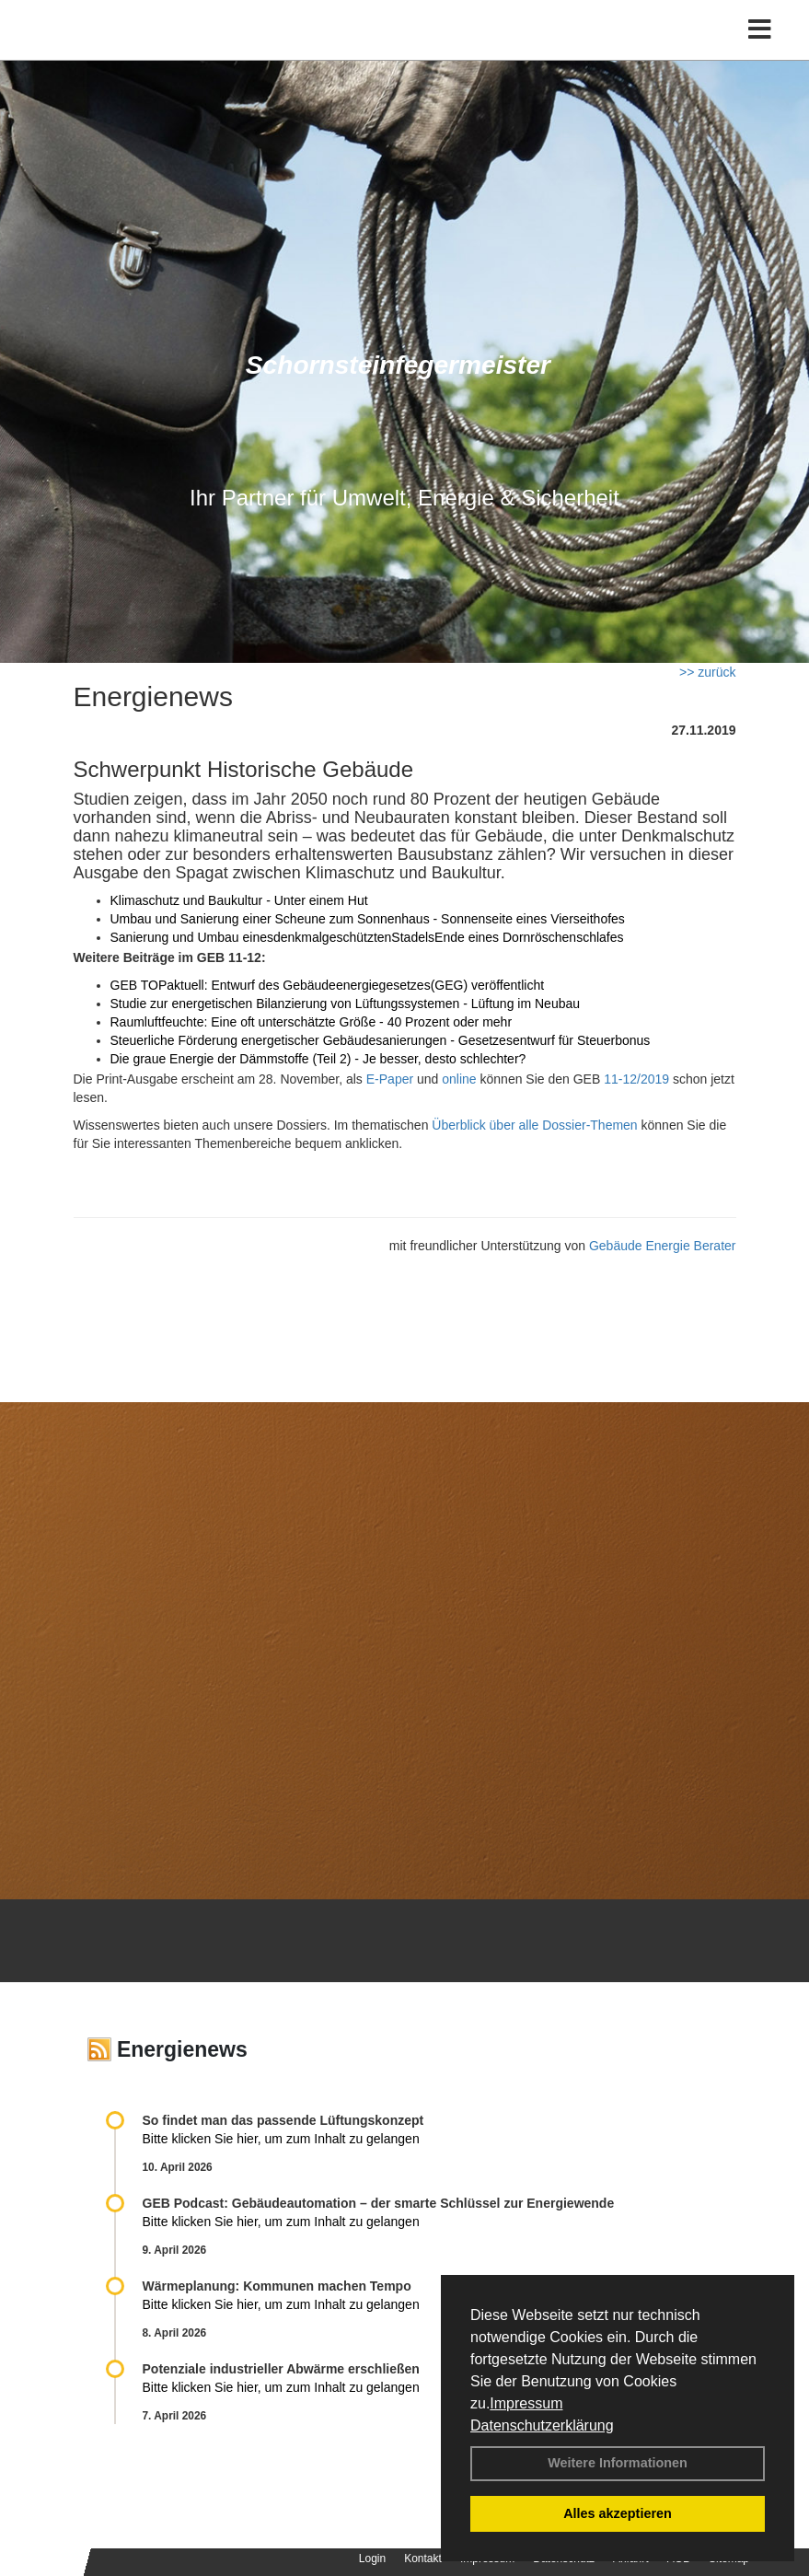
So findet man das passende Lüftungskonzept (283, 2120)
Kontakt (423, 2558)
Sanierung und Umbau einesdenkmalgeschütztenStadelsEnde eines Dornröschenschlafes (367, 937)
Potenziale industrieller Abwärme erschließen (281, 2368)
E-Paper (389, 1079)
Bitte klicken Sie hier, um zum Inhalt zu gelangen (281, 2138)
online (459, 1079)
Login (372, 2558)
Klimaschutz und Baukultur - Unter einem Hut (239, 900)
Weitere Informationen (618, 2462)
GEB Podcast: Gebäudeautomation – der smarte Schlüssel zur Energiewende (380, 2203)
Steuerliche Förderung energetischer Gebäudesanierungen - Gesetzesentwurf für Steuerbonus (380, 1040)
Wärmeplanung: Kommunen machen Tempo (277, 2286)
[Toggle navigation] (759, 29)
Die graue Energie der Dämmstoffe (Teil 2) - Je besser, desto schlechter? (318, 1058)
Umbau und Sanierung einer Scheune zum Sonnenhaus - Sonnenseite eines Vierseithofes (367, 918)
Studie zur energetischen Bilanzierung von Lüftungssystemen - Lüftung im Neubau (345, 1003)
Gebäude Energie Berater (662, 1245)
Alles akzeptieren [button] (617, 2513)
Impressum (526, 2403)
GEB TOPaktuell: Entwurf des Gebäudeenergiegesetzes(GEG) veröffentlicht (327, 985)
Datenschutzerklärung (542, 2425)
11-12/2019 (636, 1079)
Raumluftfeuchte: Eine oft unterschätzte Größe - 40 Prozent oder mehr (311, 1022)
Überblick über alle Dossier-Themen (534, 1125)
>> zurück (707, 672)
